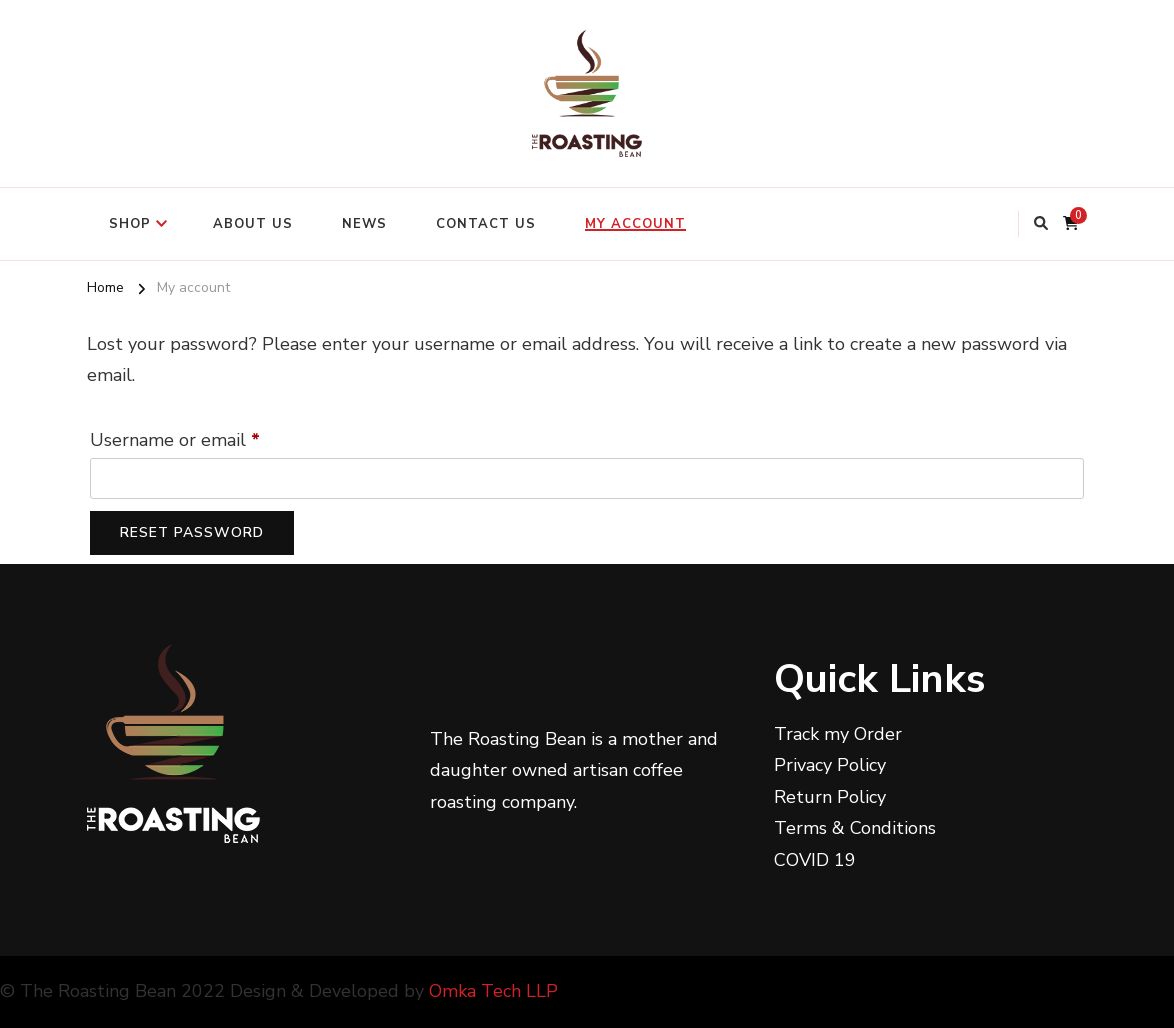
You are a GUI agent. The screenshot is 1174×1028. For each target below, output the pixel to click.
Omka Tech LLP (493, 991)
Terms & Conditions (855, 828)
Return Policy (830, 797)
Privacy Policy (830, 765)
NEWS (364, 224)
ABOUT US (253, 224)
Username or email (212, 437)
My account (635, 224)
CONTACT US (486, 224)
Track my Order (838, 734)
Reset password (192, 532)
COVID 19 (815, 860)
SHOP (130, 224)
